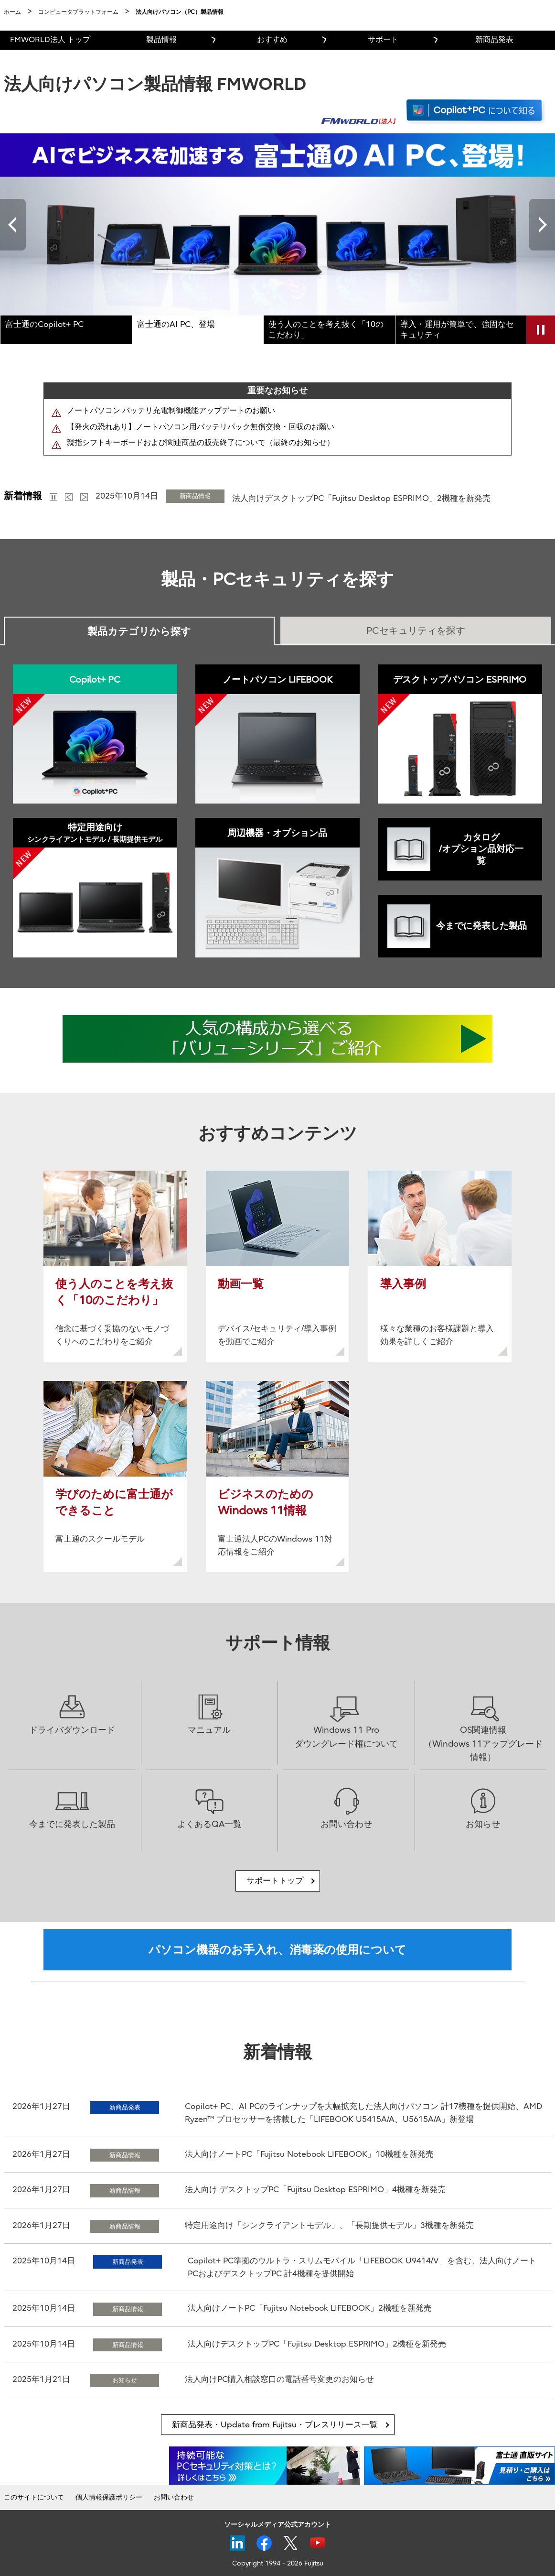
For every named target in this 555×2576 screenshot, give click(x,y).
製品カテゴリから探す (139, 631)
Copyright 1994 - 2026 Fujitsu (277, 2563)
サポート (383, 39)
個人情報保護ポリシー (108, 2497)
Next (542, 224)
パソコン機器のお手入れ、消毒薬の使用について (277, 1949)
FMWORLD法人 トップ (50, 39)
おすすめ (272, 39)
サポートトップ (274, 1880)
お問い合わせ (174, 2497)
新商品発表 (494, 39)
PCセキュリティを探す (415, 630)
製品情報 (161, 39)
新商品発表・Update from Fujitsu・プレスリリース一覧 (275, 2424)
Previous (13, 224)
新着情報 (23, 495)
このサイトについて (34, 2497)
